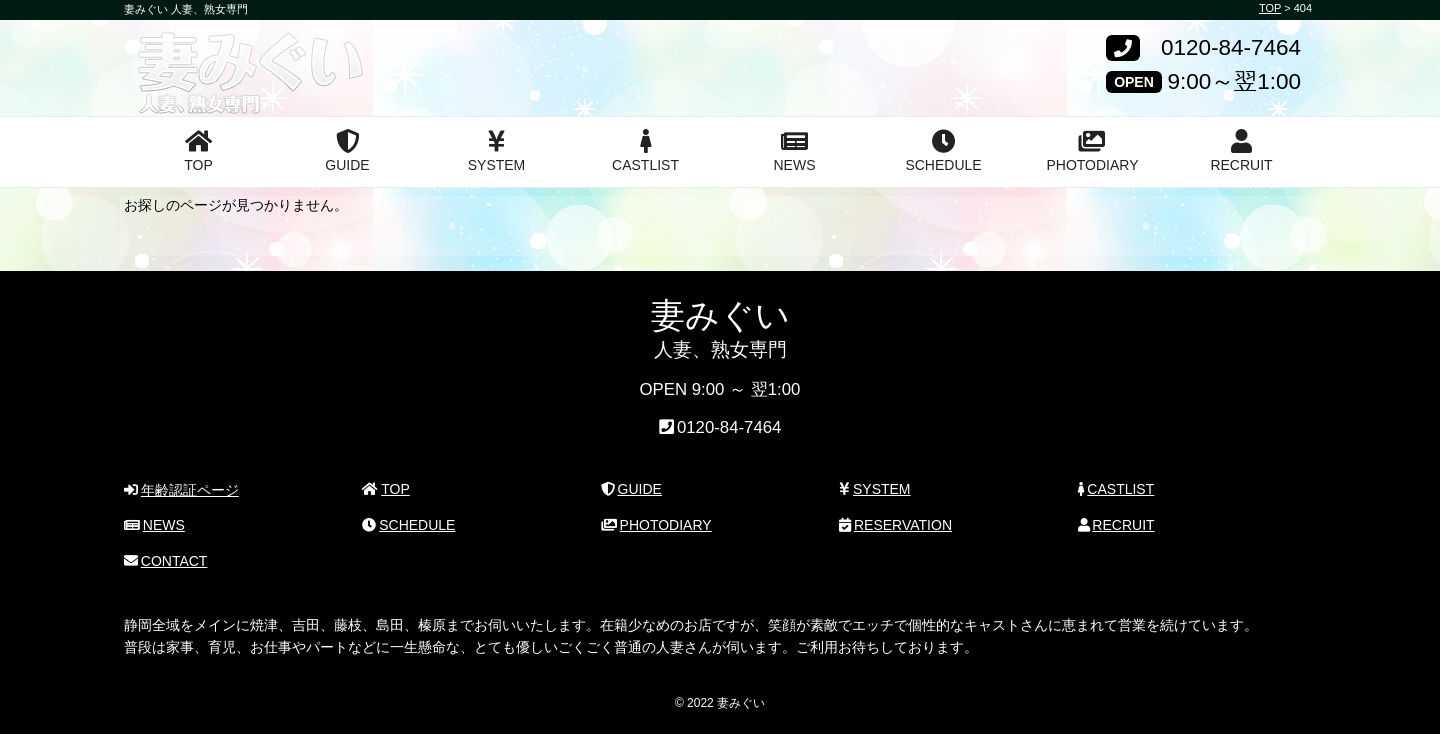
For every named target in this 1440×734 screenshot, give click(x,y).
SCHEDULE (943, 151)
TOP (198, 151)
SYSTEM (497, 151)
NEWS (795, 151)
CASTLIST (645, 151)
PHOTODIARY (1092, 151)
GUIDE (347, 151)
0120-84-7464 (1231, 48)
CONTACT (165, 561)
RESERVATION (895, 525)
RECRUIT (1241, 151)
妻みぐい (197, 52)
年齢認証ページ (181, 490)
